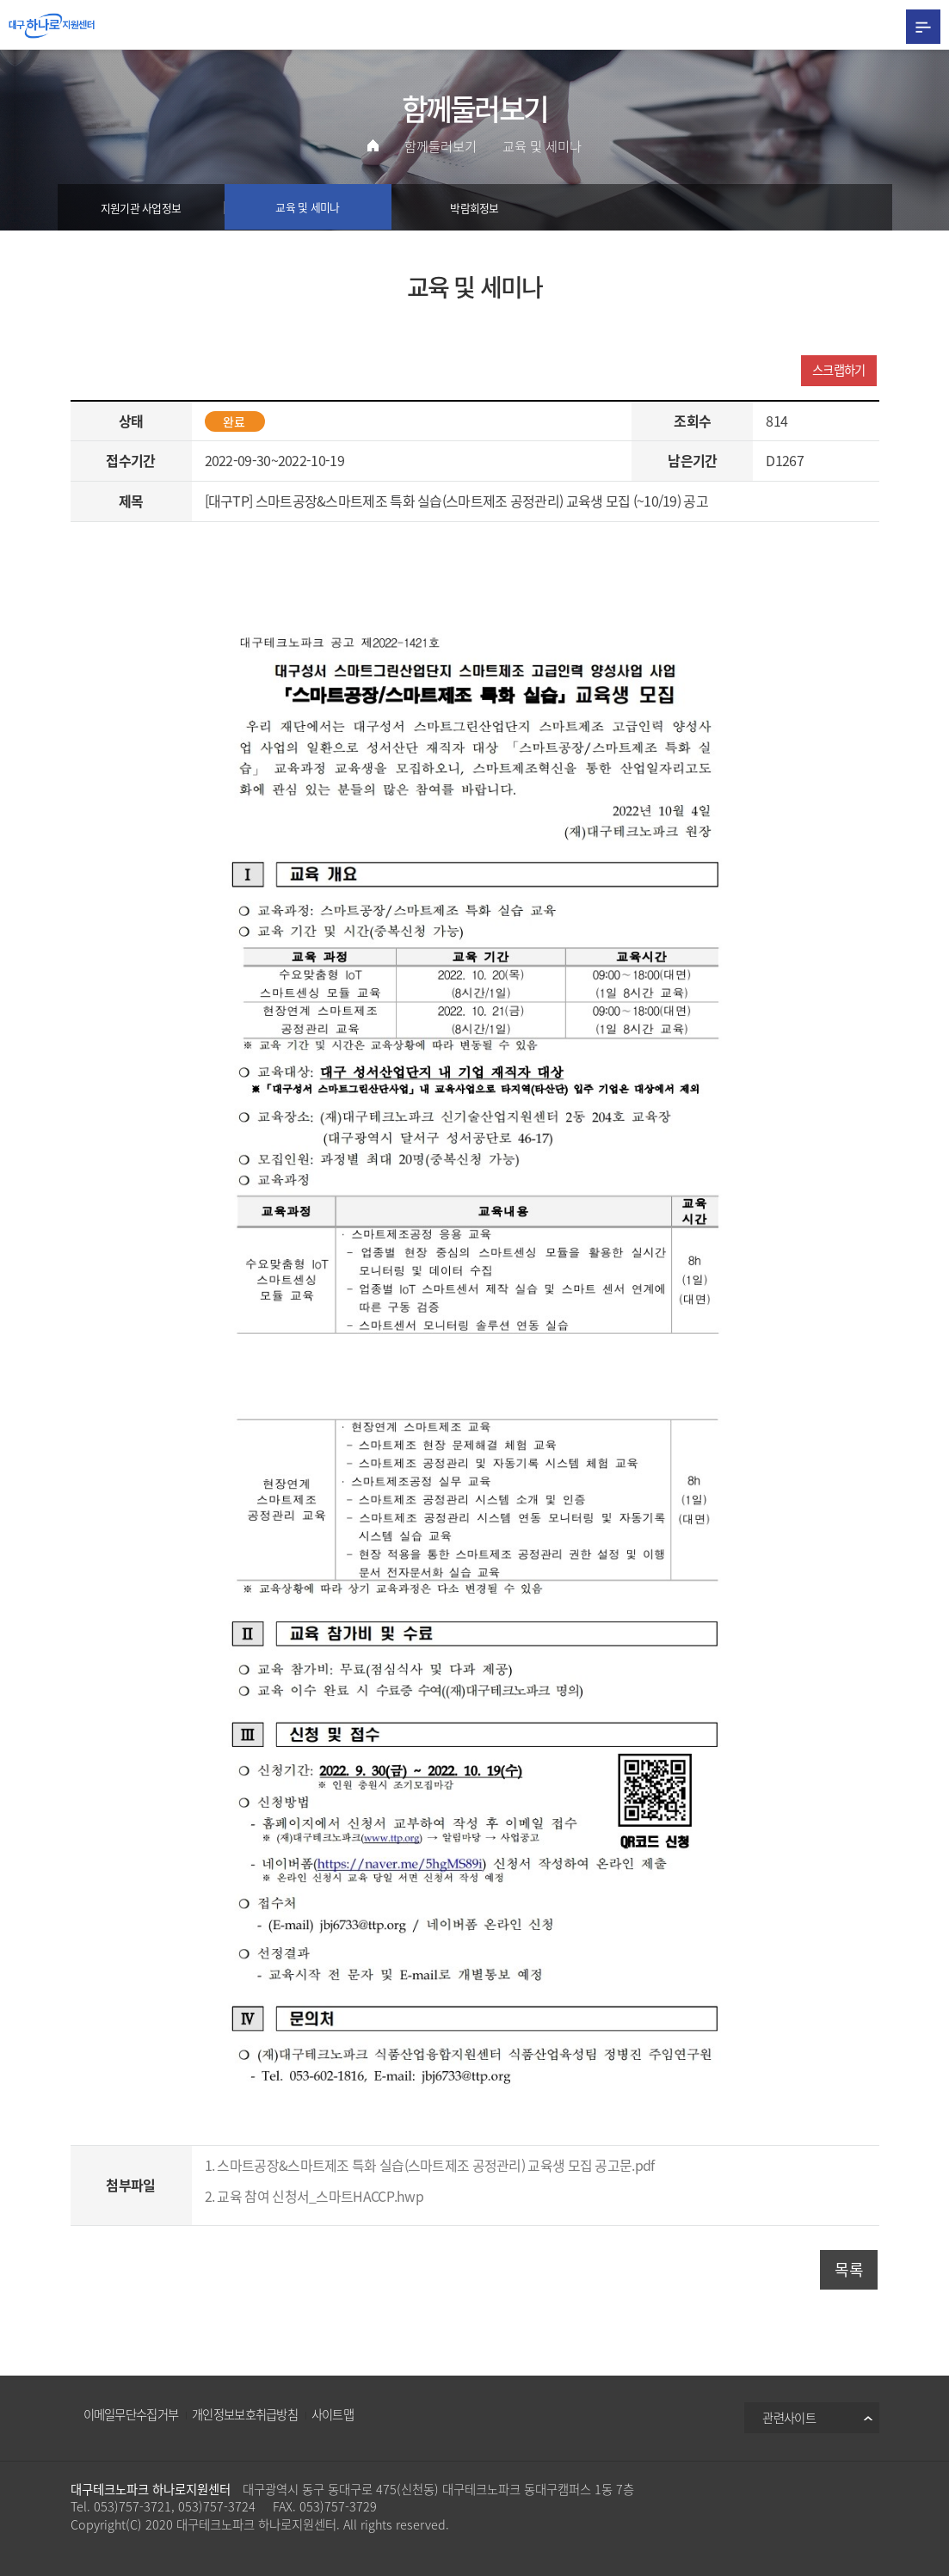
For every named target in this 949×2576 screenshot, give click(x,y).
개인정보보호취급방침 (245, 2415)
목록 (849, 2269)
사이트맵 (332, 2415)
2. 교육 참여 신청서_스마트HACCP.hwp (314, 2196)
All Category (923, 26)
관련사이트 (789, 2418)
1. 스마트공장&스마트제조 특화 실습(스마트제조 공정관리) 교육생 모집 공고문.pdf (430, 2165)
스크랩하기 (839, 369)
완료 (234, 421)
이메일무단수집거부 (131, 2415)
